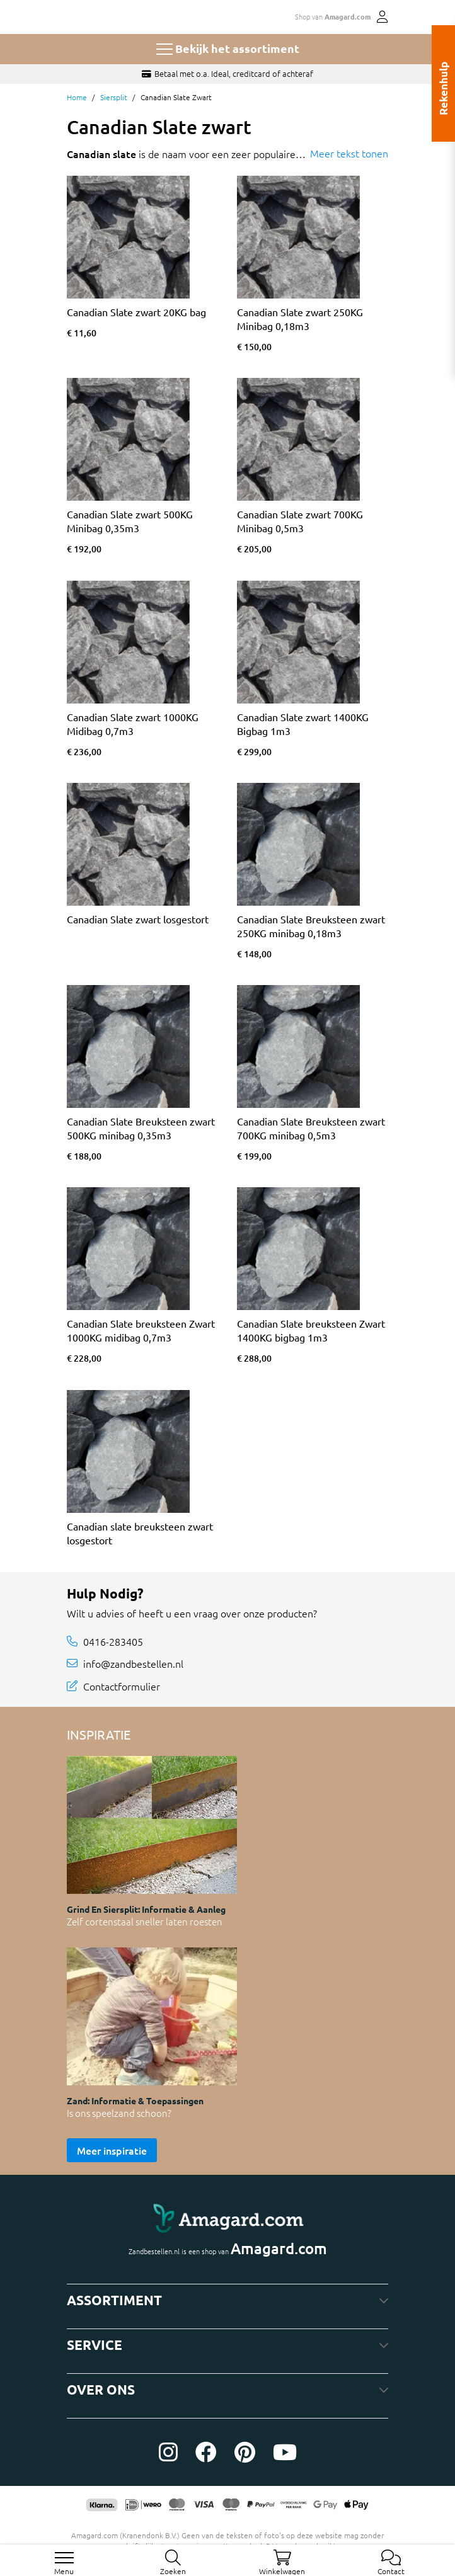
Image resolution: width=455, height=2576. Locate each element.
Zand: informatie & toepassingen (135, 2100)
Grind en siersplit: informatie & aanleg (146, 1909)
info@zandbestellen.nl (133, 1663)
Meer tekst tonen (349, 153)
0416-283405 (113, 1641)
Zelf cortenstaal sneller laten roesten (144, 1921)
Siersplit (113, 97)
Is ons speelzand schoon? (119, 2112)
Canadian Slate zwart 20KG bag (136, 311)
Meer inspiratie (112, 2150)
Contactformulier (121, 1685)
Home (77, 97)
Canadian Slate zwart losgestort (138, 919)
